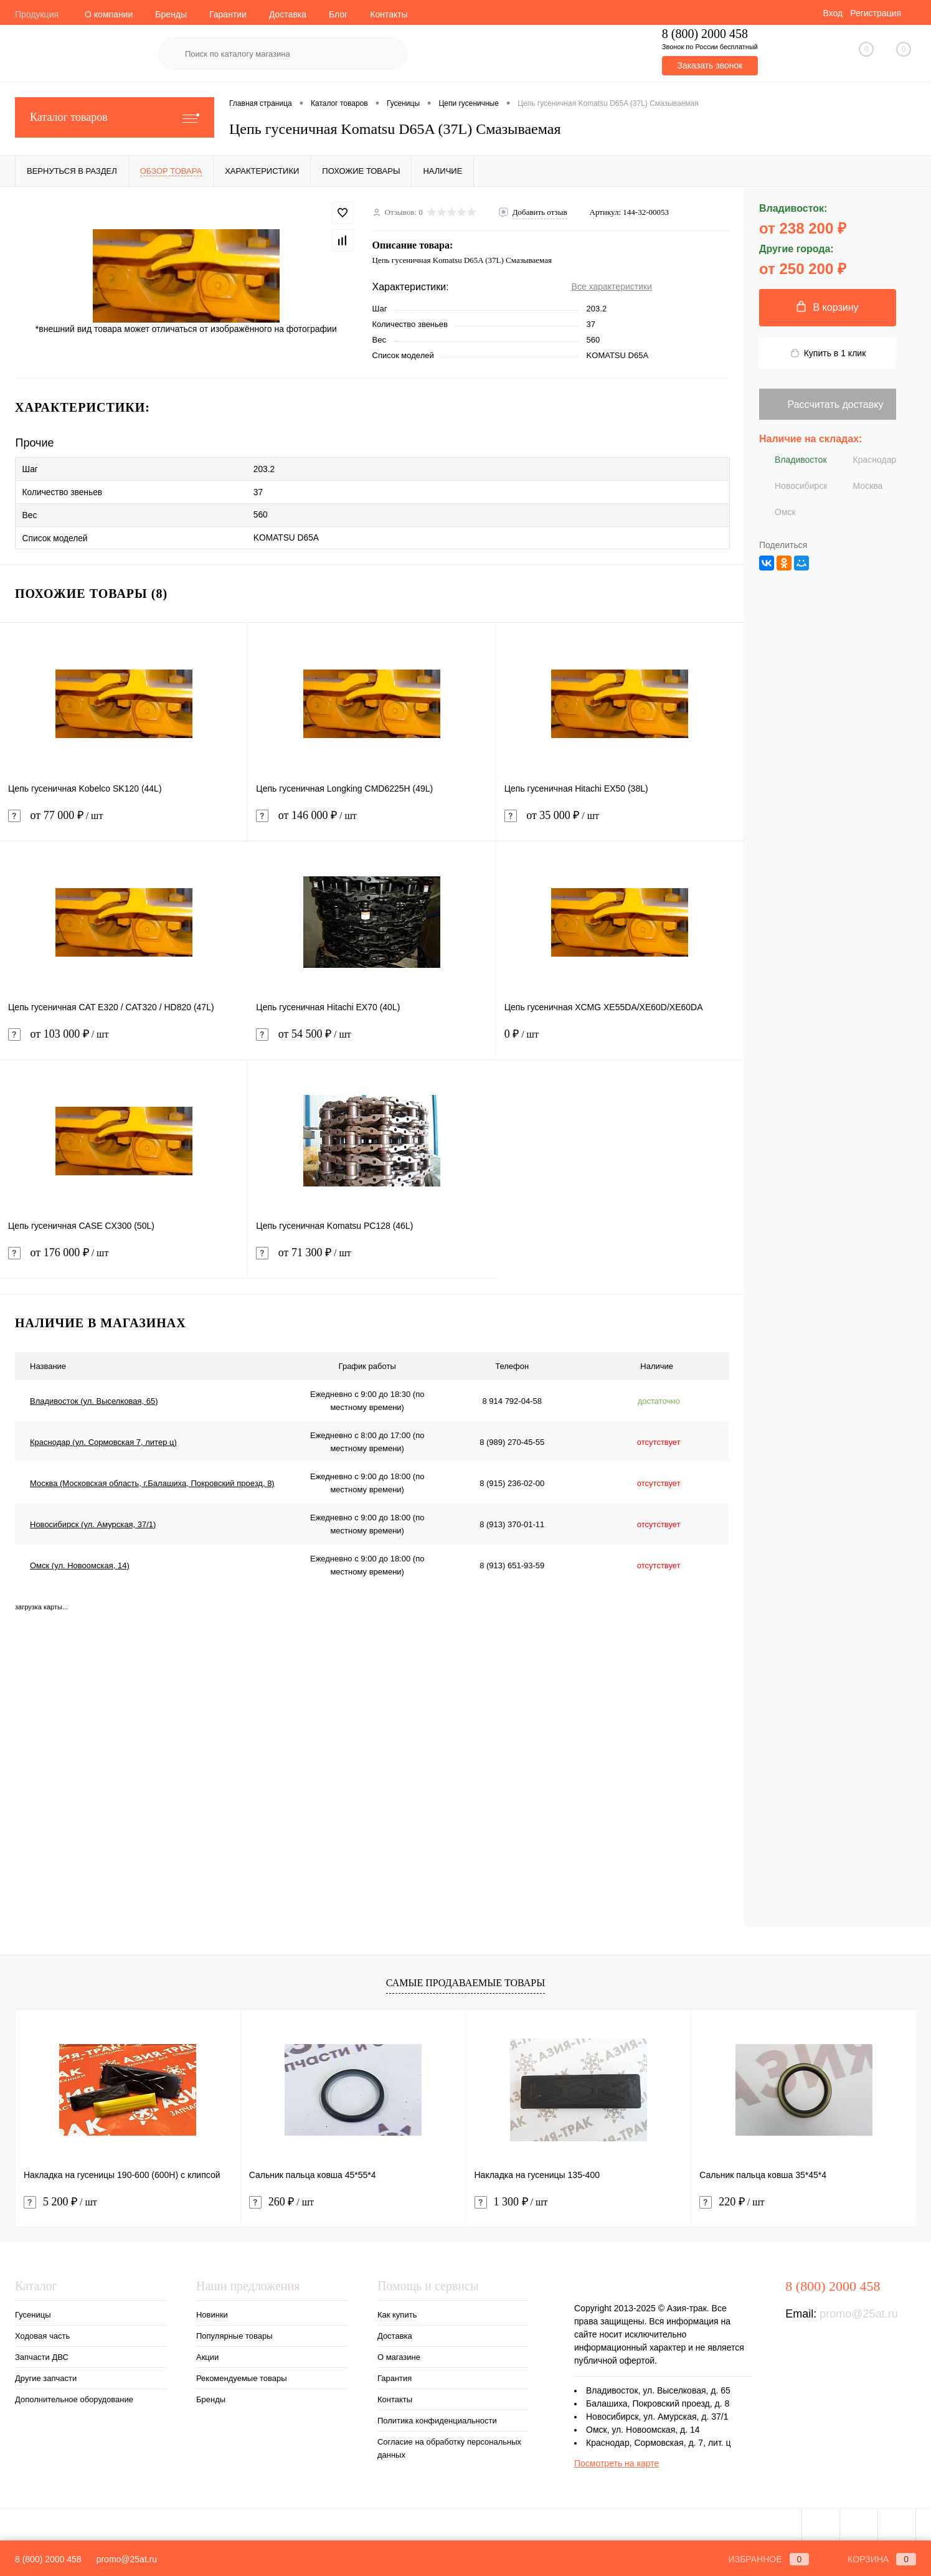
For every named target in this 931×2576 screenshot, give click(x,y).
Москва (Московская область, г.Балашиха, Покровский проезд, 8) (152, 1478)
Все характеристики (612, 286)
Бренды (171, 14)
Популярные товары (234, 2331)
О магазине (398, 2352)
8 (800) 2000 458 (48, 2559)
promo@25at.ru (858, 2309)
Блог (338, 14)
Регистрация (875, 13)
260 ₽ (281, 2197)
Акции (207, 2352)
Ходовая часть (42, 2331)
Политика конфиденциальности (437, 2416)
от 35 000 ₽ (619, 819)
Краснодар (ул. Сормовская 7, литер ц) (103, 1437)
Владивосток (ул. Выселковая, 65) (94, 1396)
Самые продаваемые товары (465, 1977)
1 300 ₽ (511, 2197)
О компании (109, 14)
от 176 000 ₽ (123, 1256)
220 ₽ (731, 2197)
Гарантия (394, 2374)
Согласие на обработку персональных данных (449, 2444)
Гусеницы (32, 2310)
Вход (833, 13)
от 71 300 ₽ (372, 1256)
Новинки (212, 2310)
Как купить (397, 2310)
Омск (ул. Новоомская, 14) (80, 1560)
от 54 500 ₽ (371, 1037)
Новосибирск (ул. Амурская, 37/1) (93, 1519)
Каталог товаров (114, 117)
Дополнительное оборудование (74, 2395)
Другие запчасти (46, 2374)
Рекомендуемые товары (241, 2374)
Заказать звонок (709, 65)
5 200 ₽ (60, 2197)
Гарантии (228, 14)
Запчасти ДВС (42, 2352)
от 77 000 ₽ (123, 819)
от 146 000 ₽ (371, 819)
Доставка (287, 14)
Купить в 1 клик (828, 353)
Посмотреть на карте (616, 2459)
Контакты (388, 14)
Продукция (37, 14)
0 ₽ (619, 1037)
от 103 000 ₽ (124, 1037)
